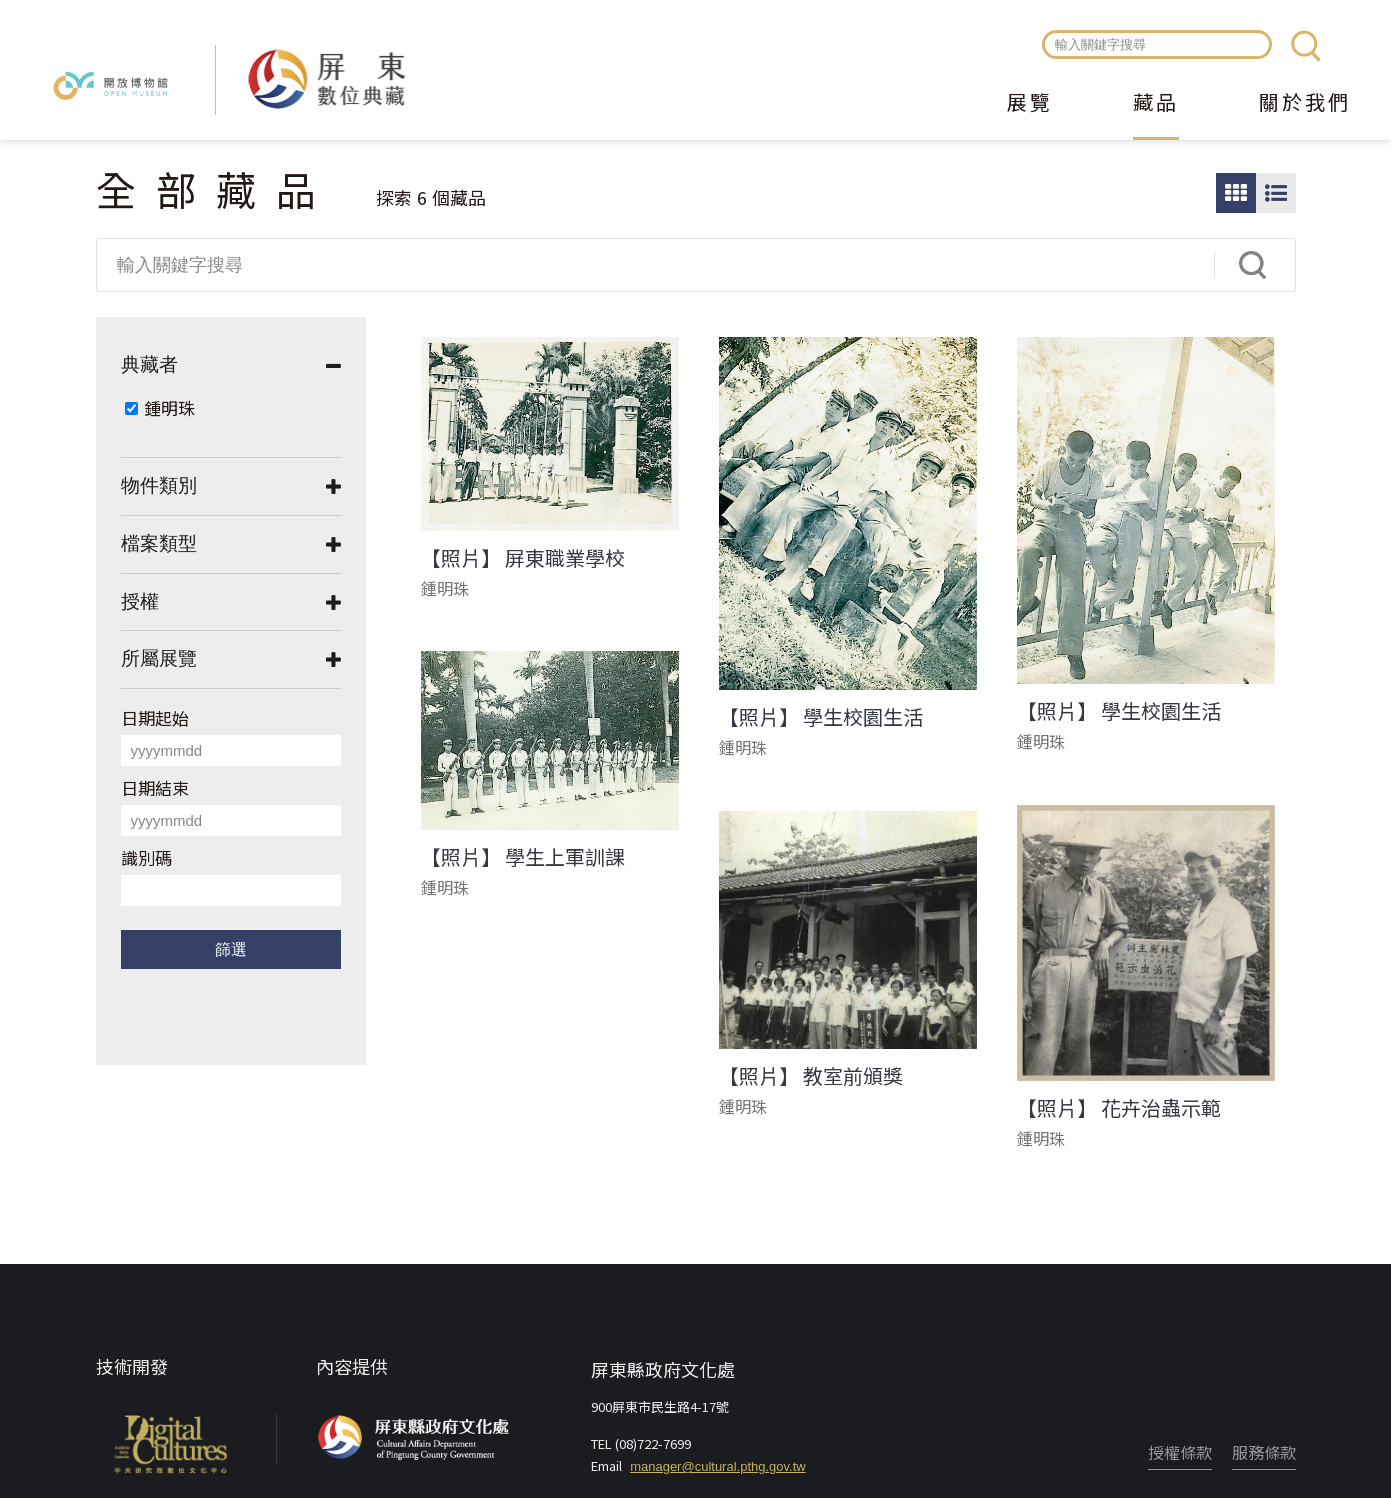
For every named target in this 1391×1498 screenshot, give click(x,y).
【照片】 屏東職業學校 (523, 558)
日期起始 (155, 717)
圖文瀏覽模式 (1276, 193)
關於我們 (1305, 104)
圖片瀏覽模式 (1236, 193)
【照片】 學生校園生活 (821, 717)
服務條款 (1264, 1452)
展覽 (1030, 104)
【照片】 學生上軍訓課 (523, 857)
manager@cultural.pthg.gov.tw (718, 1466)
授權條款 (1180, 1452)
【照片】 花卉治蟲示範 (1119, 1108)
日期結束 (155, 787)
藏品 (1156, 104)
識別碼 (146, 857)
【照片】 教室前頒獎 (811, 1076)
